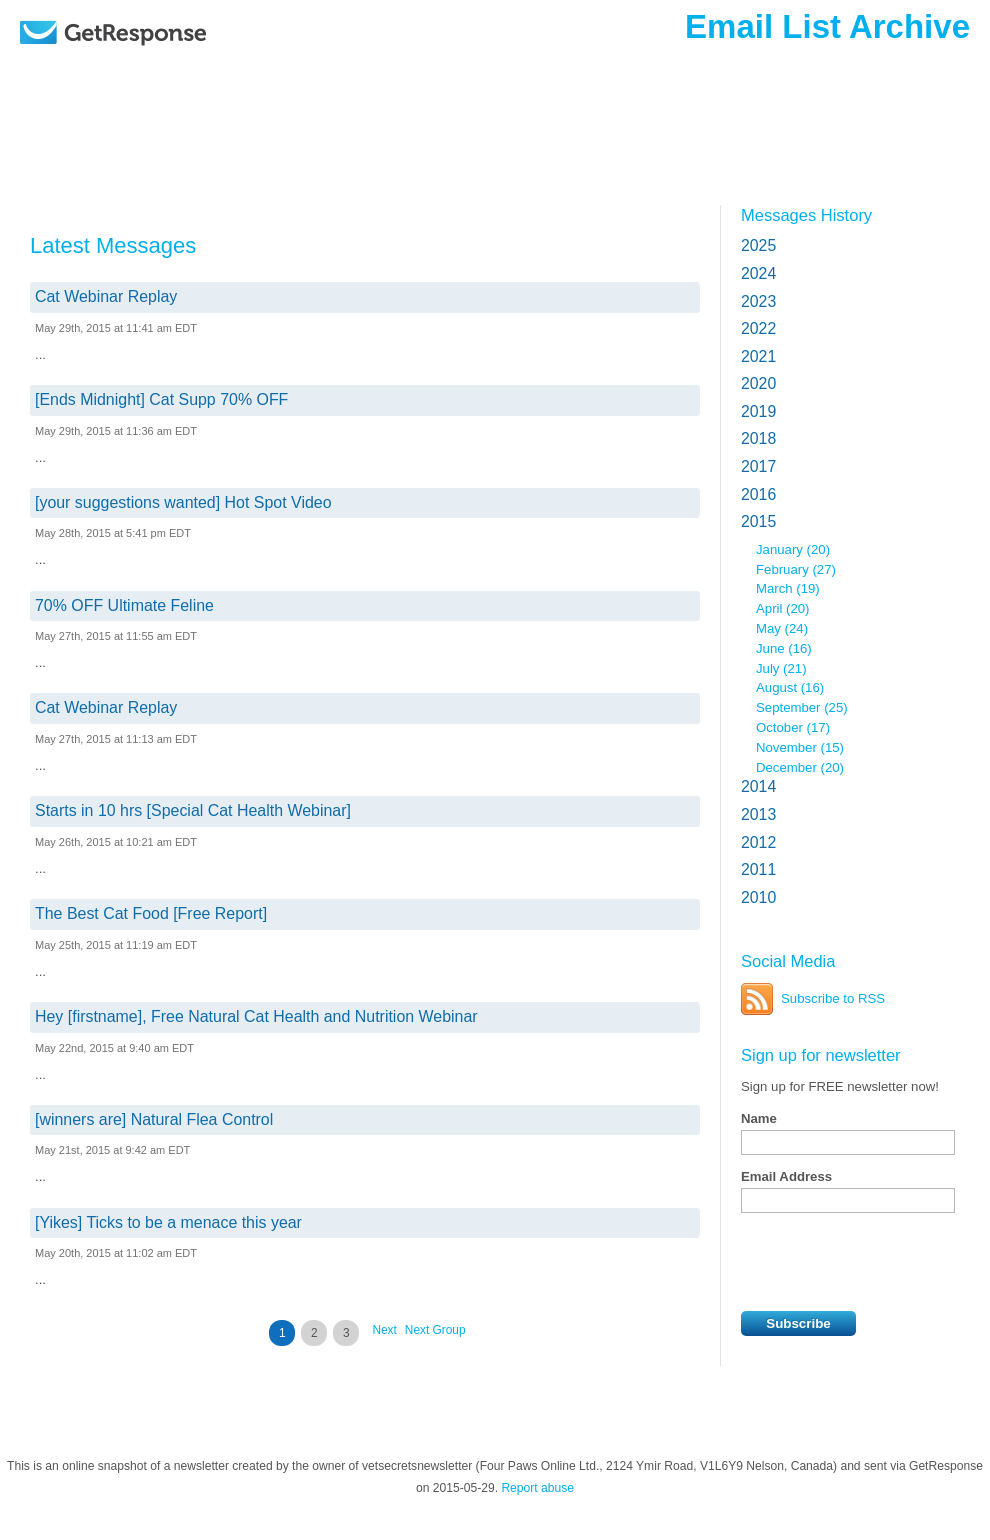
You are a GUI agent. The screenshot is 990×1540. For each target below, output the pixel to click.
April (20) (783, 608)
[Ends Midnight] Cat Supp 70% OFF (161, 399)
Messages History (806, 215)
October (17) (793, 727)
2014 (758, 786)
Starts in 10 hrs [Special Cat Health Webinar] (193, 810)
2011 (758, 869)
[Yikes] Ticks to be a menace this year (168, 1222)
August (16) (790, 687)
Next (384, 1330)
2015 (758, 521)
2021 (758, 356)
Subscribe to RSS (833, 998)
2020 (758, 383)
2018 (758, 438)
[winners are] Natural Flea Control (154, 1119)
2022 (758, 328)
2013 (758, 814)
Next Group (435, 1330)
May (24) (782, 628)
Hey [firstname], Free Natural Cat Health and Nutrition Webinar (256, 1016)
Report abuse (537, 1488)
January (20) (793, 549)
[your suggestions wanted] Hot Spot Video (183, 502)
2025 (758, 245)
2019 (758, 411)
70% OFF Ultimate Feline (124, 605)
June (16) (784, 648)
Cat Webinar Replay (106, 296)
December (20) (800, 767)
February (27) (796, 569)
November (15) (800, 747)
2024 (758, 273)
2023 (758, 301)
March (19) (788, 588)
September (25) (802, 707)
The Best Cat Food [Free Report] (151, 913)
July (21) (781, 668)
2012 (758, 842)
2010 (758, 897)
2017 (758, 466)
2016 (758, 494)
